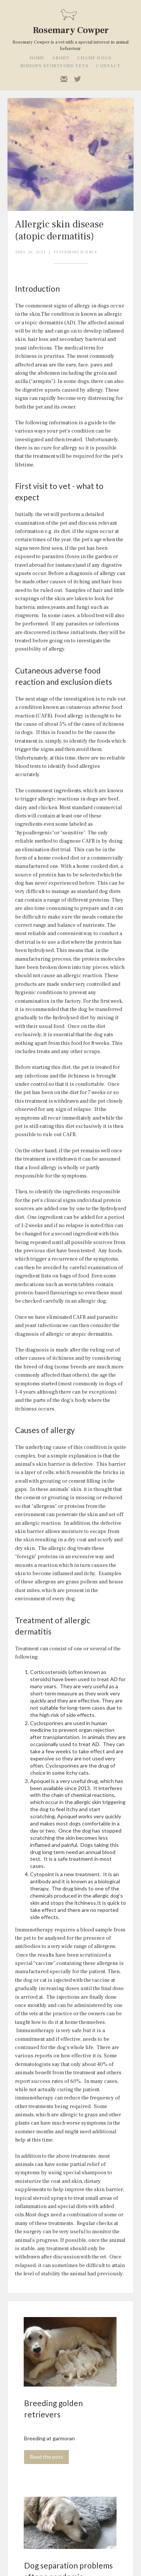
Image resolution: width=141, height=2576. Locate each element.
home (37, 58)
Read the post (46, 2456)
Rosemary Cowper (71, 30)
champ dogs (94, 58)
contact (108, 66)
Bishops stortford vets (54, 66)
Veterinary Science (75, 252)
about (61, 58)
